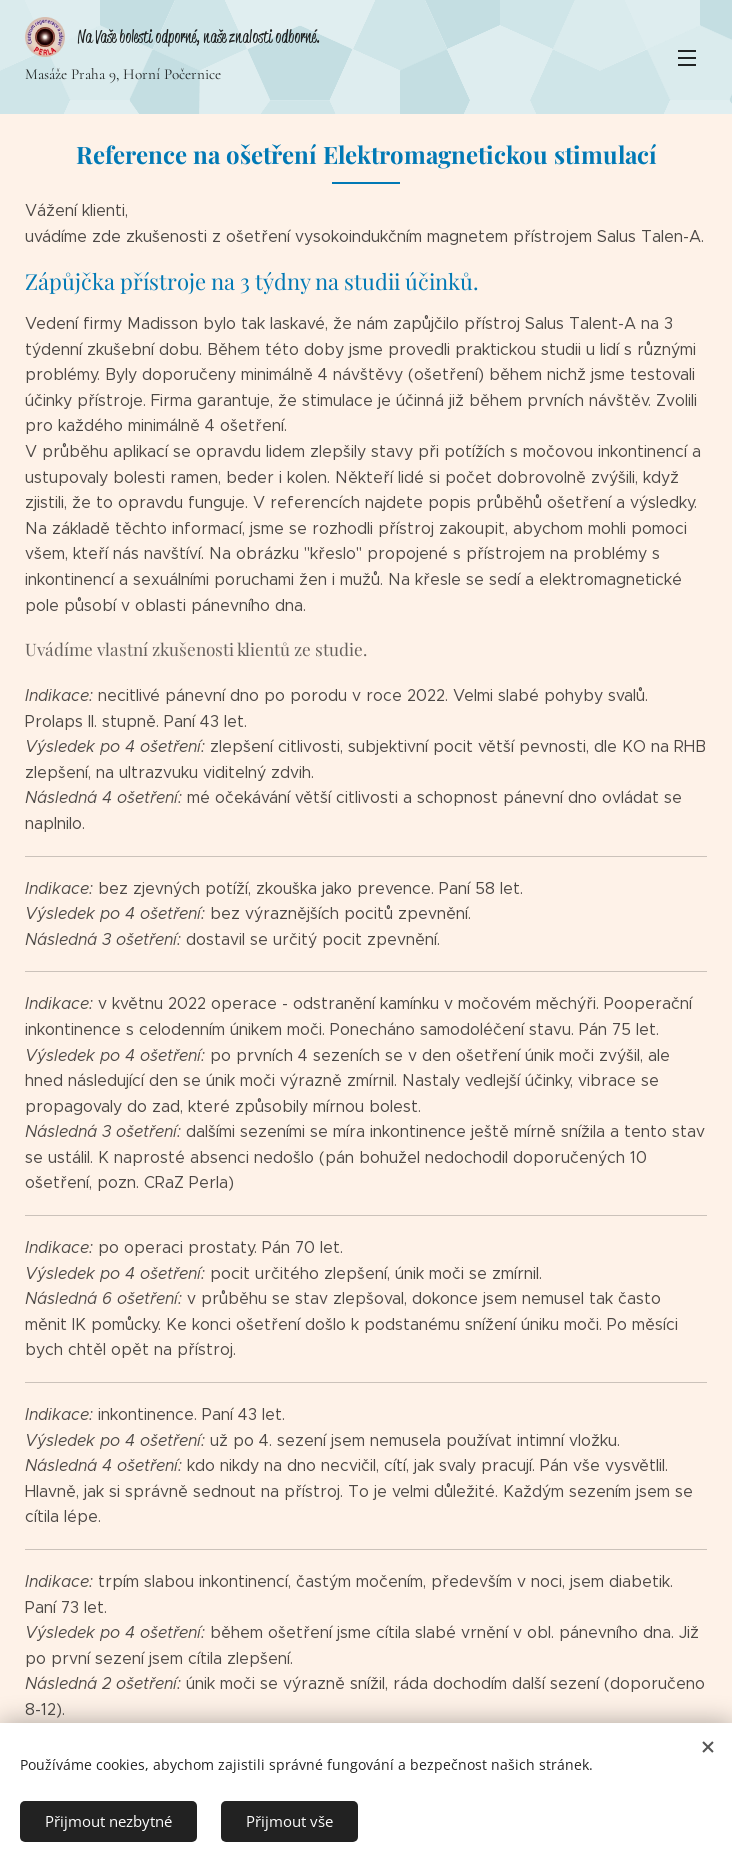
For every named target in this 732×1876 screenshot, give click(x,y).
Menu (687, 58)
